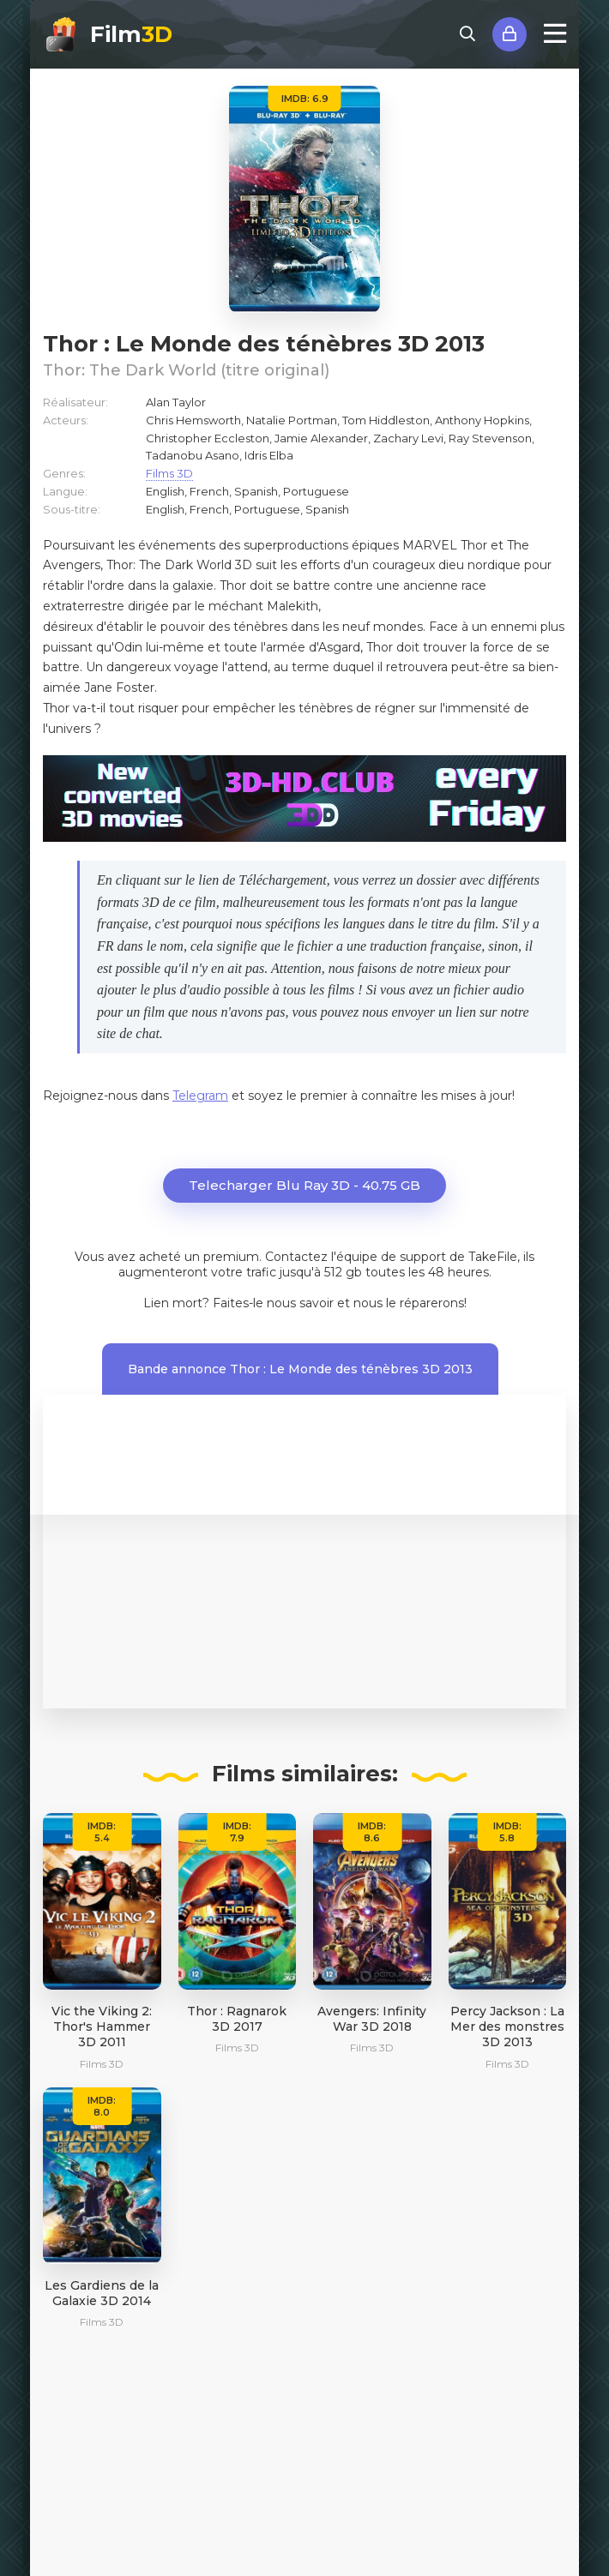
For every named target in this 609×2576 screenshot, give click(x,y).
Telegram (200, 1095)
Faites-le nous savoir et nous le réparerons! (340, 1303)
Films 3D (169, 473)
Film (131, 34)
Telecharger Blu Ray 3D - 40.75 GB (304, 1185)
